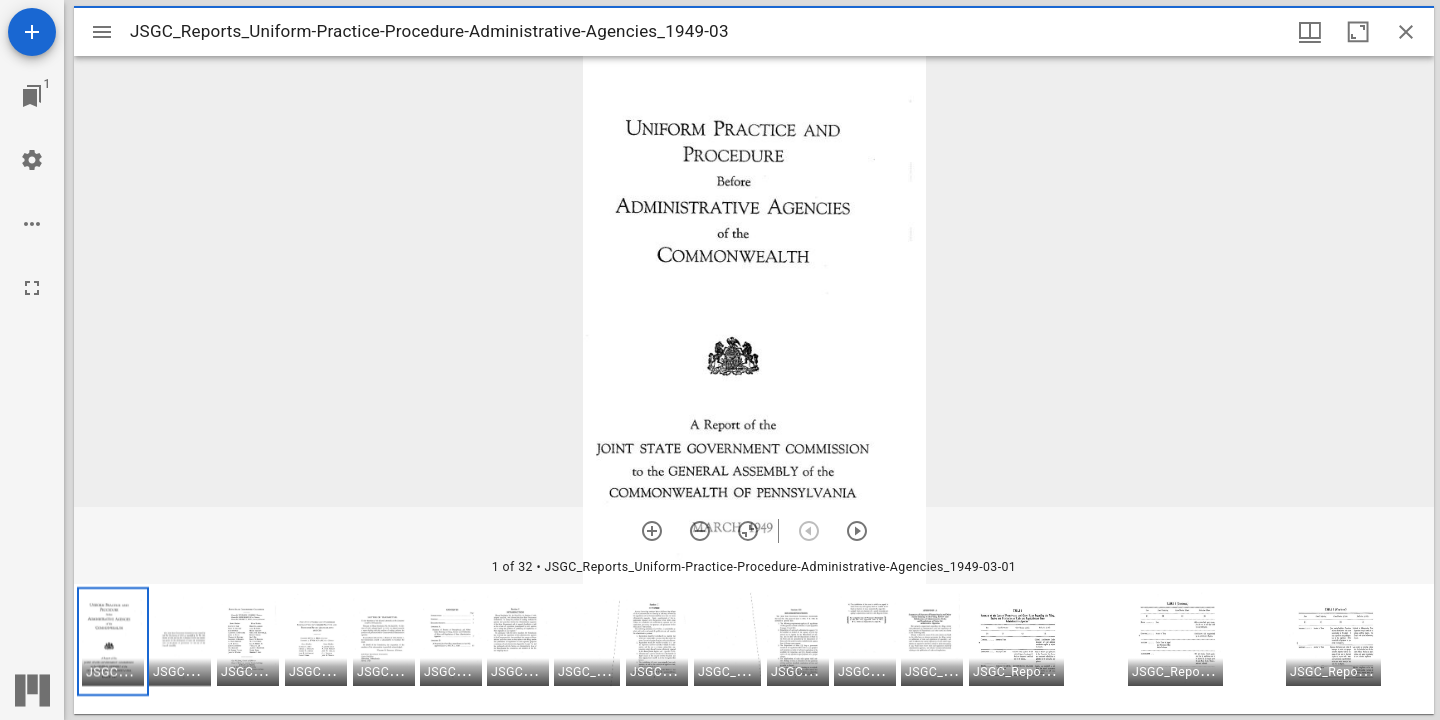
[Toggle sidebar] (102, 32)
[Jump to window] (32, 96)
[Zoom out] (700, 531)
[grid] (754, 649)
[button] (113, 641)
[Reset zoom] (748, 531)
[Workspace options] (32, 224)
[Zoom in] (652, 531)
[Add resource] (32, 32)
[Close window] (1406, 32)
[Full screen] (32, 288)
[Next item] (857, 531)
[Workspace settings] (32, 160)
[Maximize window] (1358, 32)
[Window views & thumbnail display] (1310, 32)
